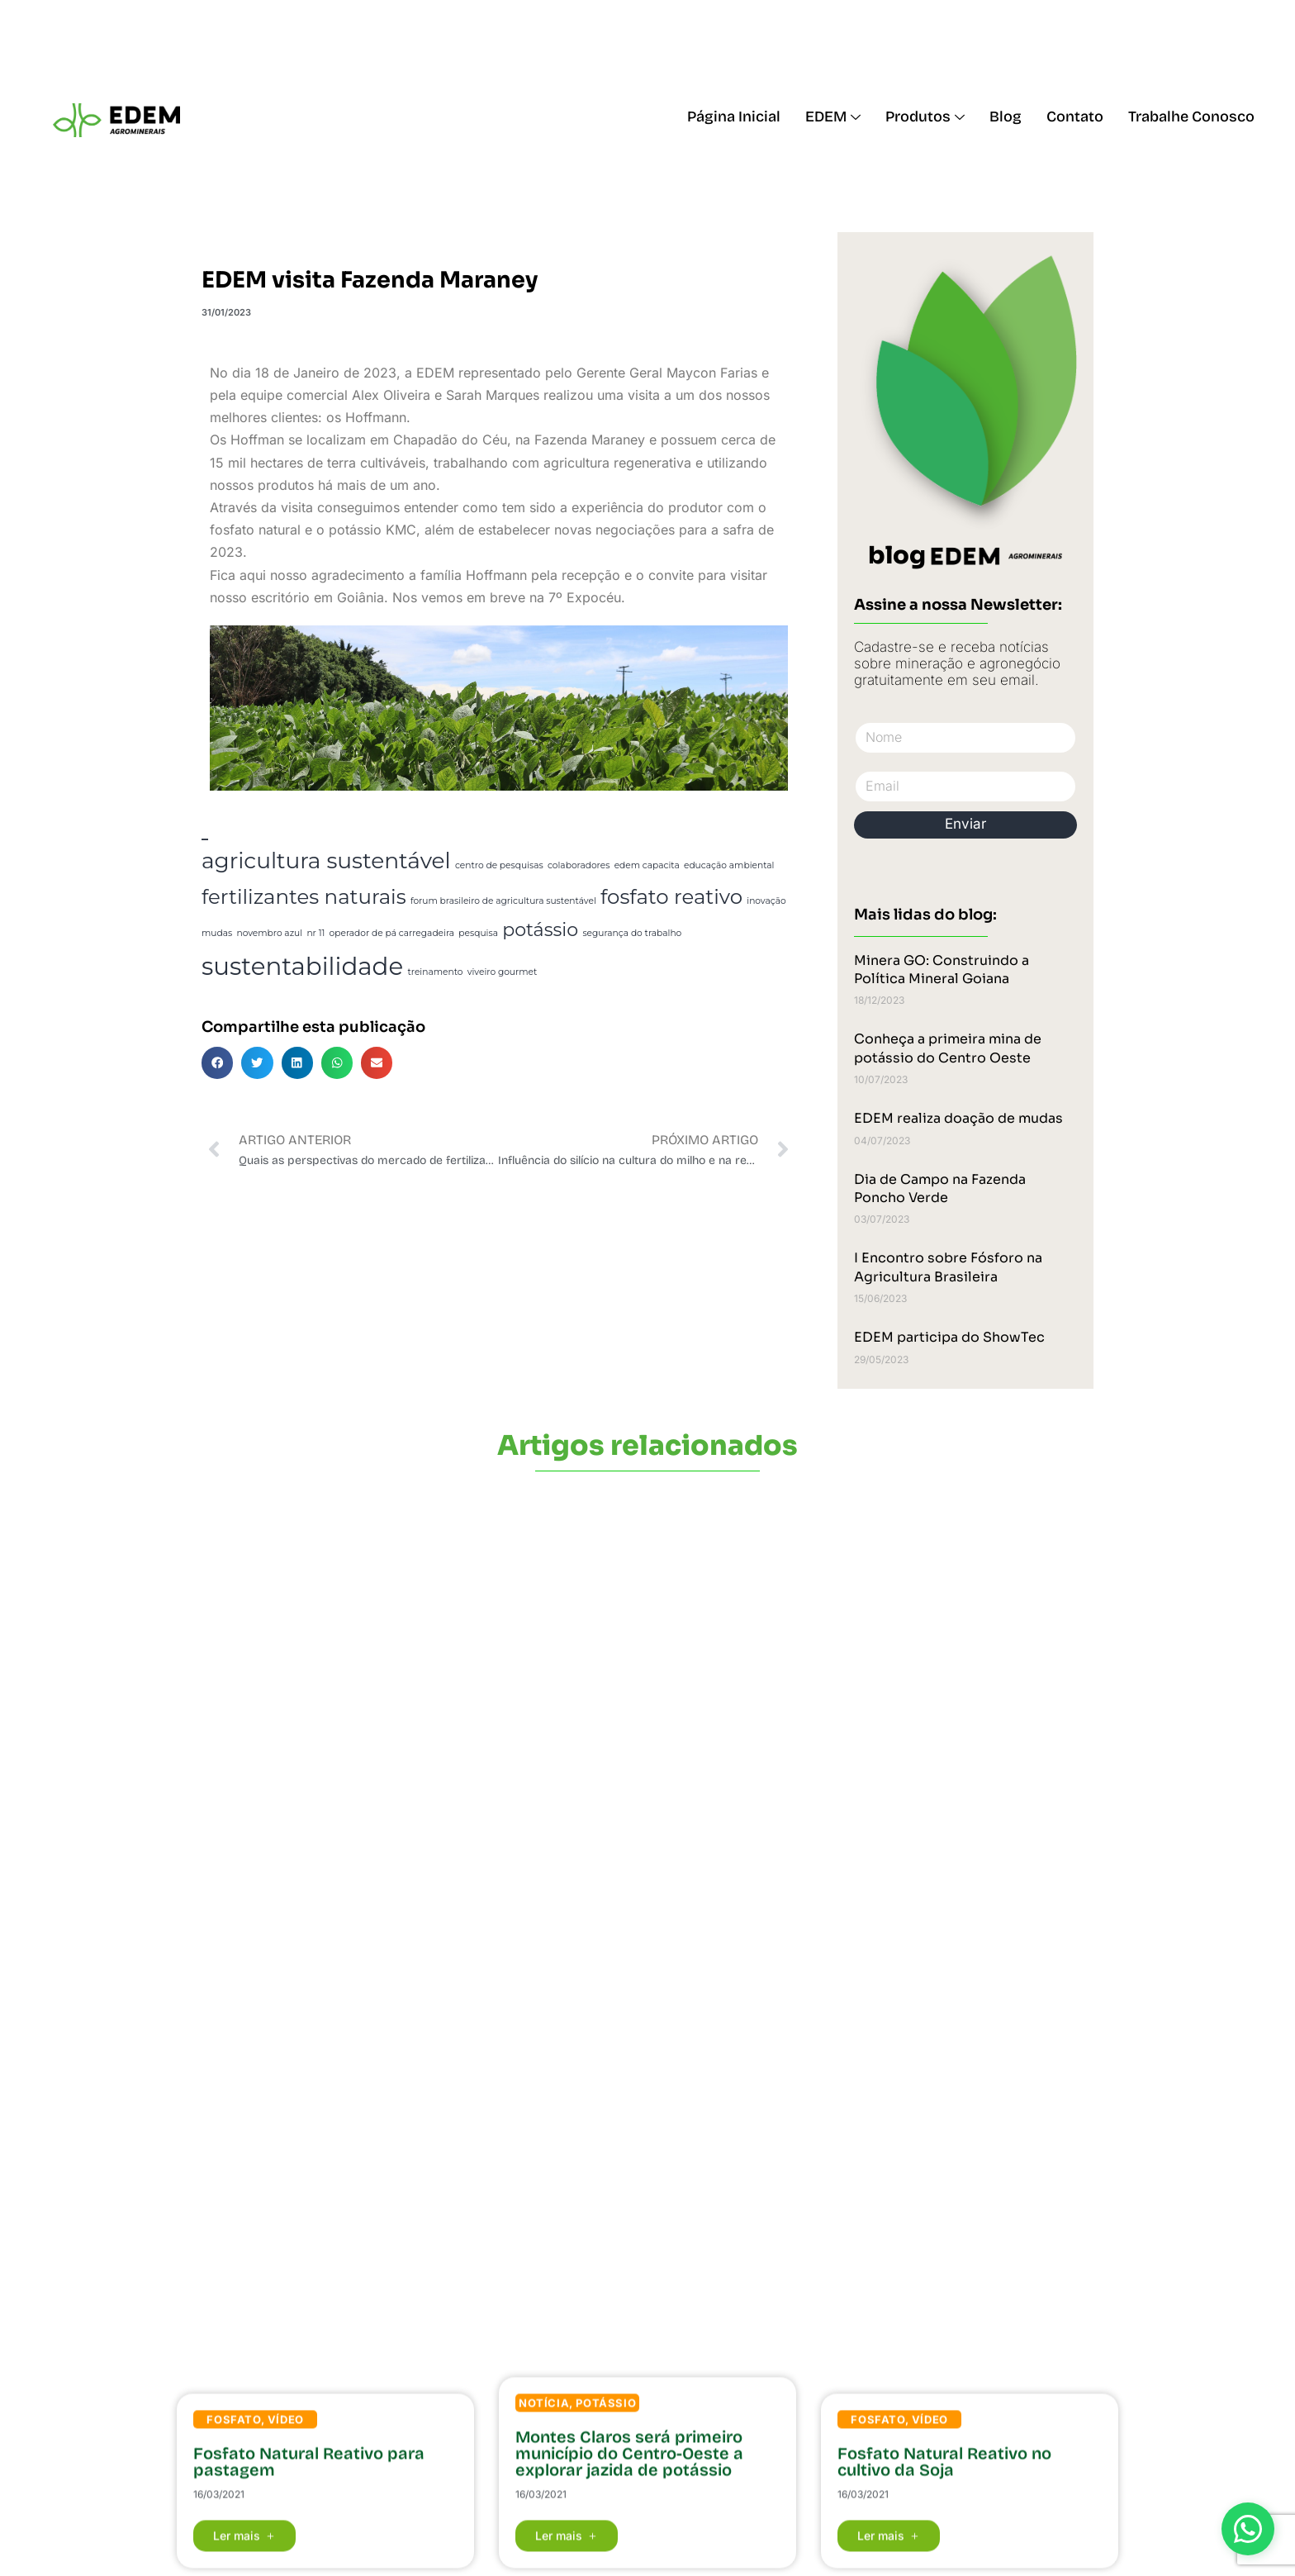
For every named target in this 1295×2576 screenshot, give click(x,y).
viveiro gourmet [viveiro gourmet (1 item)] (502, 972)
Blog (1005, 116)
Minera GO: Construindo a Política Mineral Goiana (941, 969)
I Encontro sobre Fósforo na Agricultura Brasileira (948, 1267)
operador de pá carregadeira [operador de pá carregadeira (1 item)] (392, 933)
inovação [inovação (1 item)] (766, 901)
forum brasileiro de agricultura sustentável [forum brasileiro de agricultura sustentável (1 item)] (503, 901)
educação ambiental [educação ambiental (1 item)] (729, 865)
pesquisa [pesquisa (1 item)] (478, 933)
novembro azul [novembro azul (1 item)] (269, 933)
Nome (855, 714)
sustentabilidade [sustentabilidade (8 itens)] (302, 966)
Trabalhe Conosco (1191, 116)
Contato (1074, 116)
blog (897, 555)
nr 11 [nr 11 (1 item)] (315, 933)
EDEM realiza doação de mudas (958, 1118)
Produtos (925, 117)
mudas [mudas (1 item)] (217, 933)
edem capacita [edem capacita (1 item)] (647, 865)
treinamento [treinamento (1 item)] (434, 972)
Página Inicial (733, 116)
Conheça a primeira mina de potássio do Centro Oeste (947, 1048)
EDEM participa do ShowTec (949, 1337)
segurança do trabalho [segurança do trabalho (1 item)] (631, 933)
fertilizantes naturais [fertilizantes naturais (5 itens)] (304, 896)
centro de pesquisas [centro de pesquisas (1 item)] (499, 865)
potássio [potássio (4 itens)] (540, 930)
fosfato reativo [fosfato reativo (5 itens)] (671, 896)
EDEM (833, 117)
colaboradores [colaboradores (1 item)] (579, 865)
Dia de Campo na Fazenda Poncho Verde (940, 1188)
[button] (217, 1062)
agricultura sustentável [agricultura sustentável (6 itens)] (326, 860)
